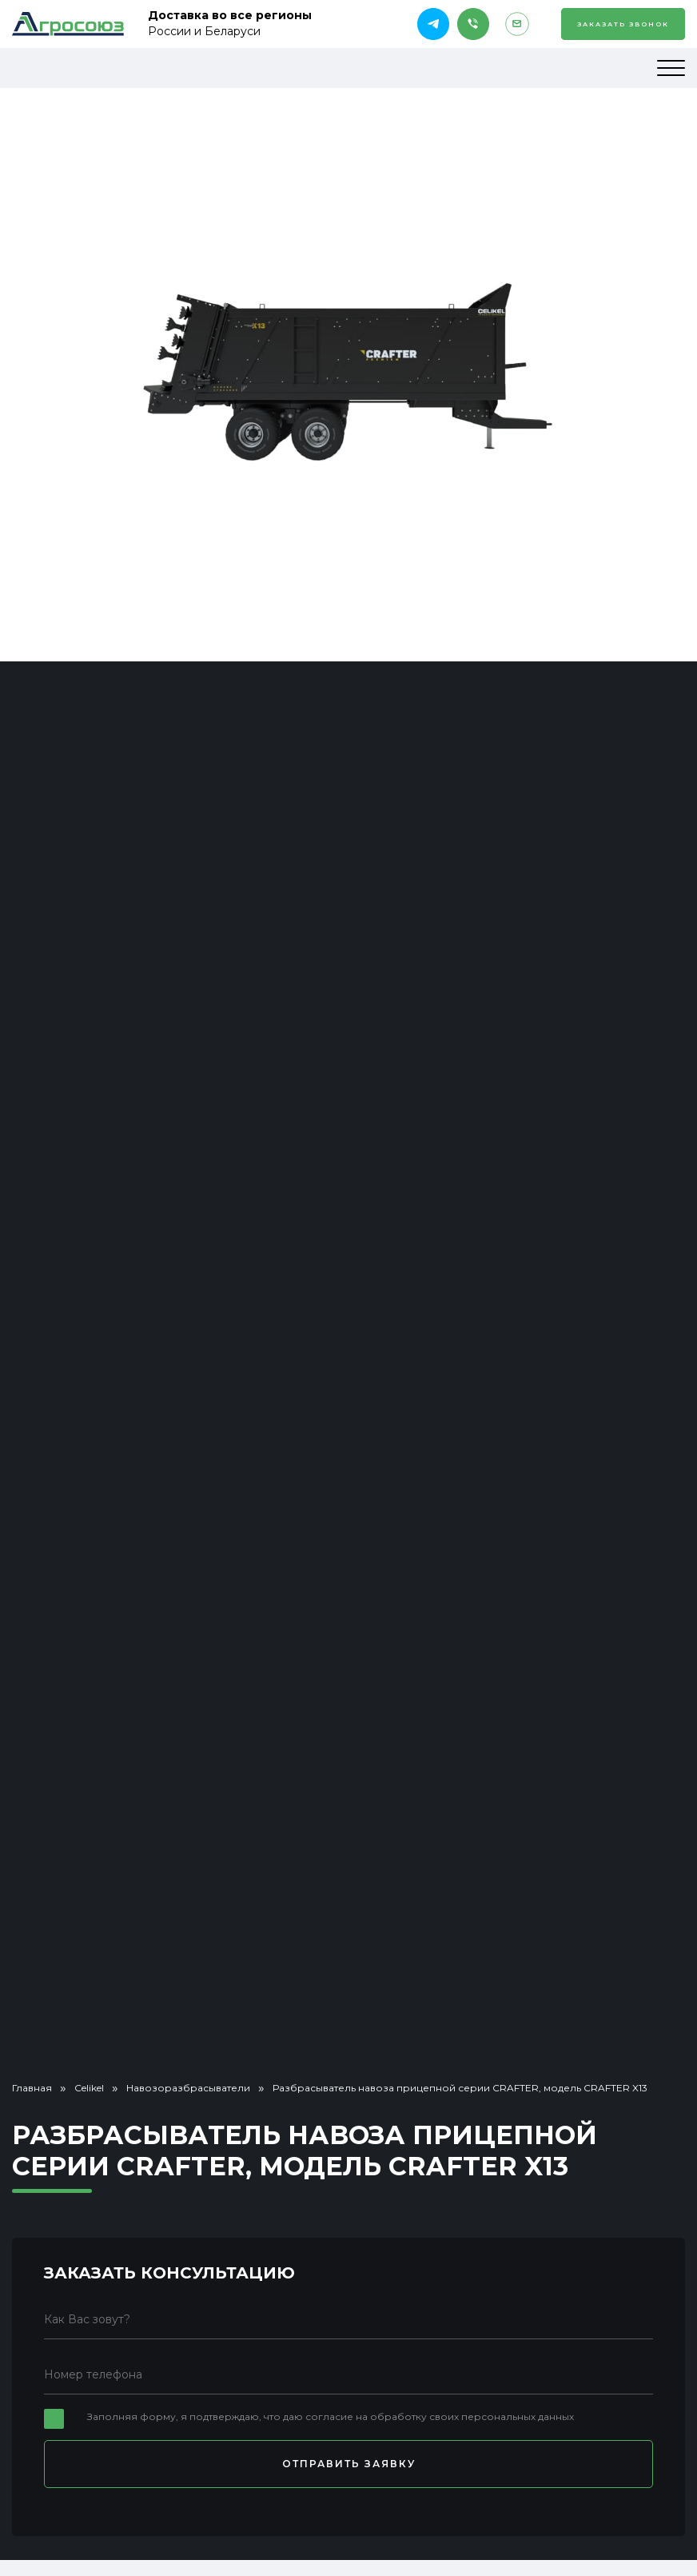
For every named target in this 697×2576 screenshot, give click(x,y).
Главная (32, 2088)
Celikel (89, 2088)
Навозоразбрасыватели (188, 2088)
